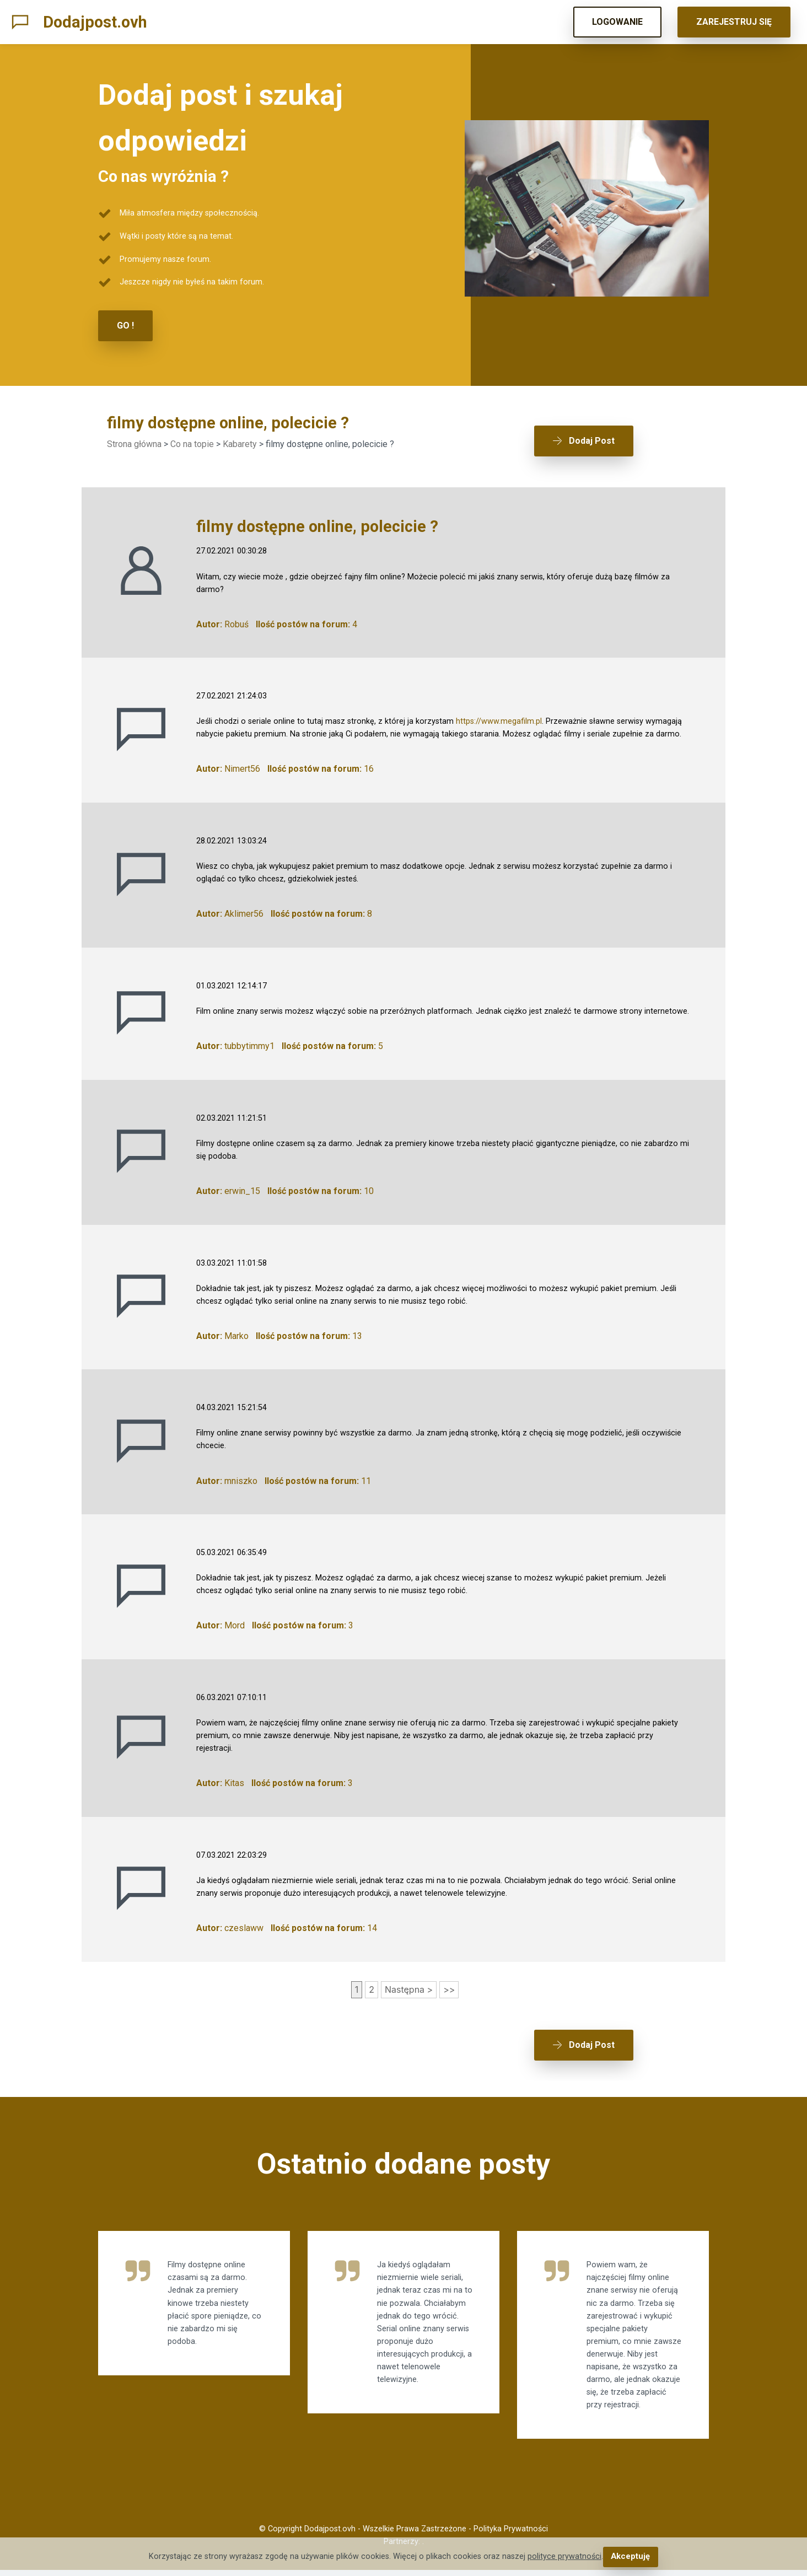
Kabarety (240, 443)
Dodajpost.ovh (95, 22)
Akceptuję (630, 2557)
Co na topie (192, 443)
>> (449, 1985)
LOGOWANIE (617, 22)
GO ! (125, 325)
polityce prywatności (565, 2557)
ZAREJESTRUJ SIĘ (734, 22)
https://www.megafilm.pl (499, 718)
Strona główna (134, 443)
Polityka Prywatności (511, 2534)
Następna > (409, 1985)
